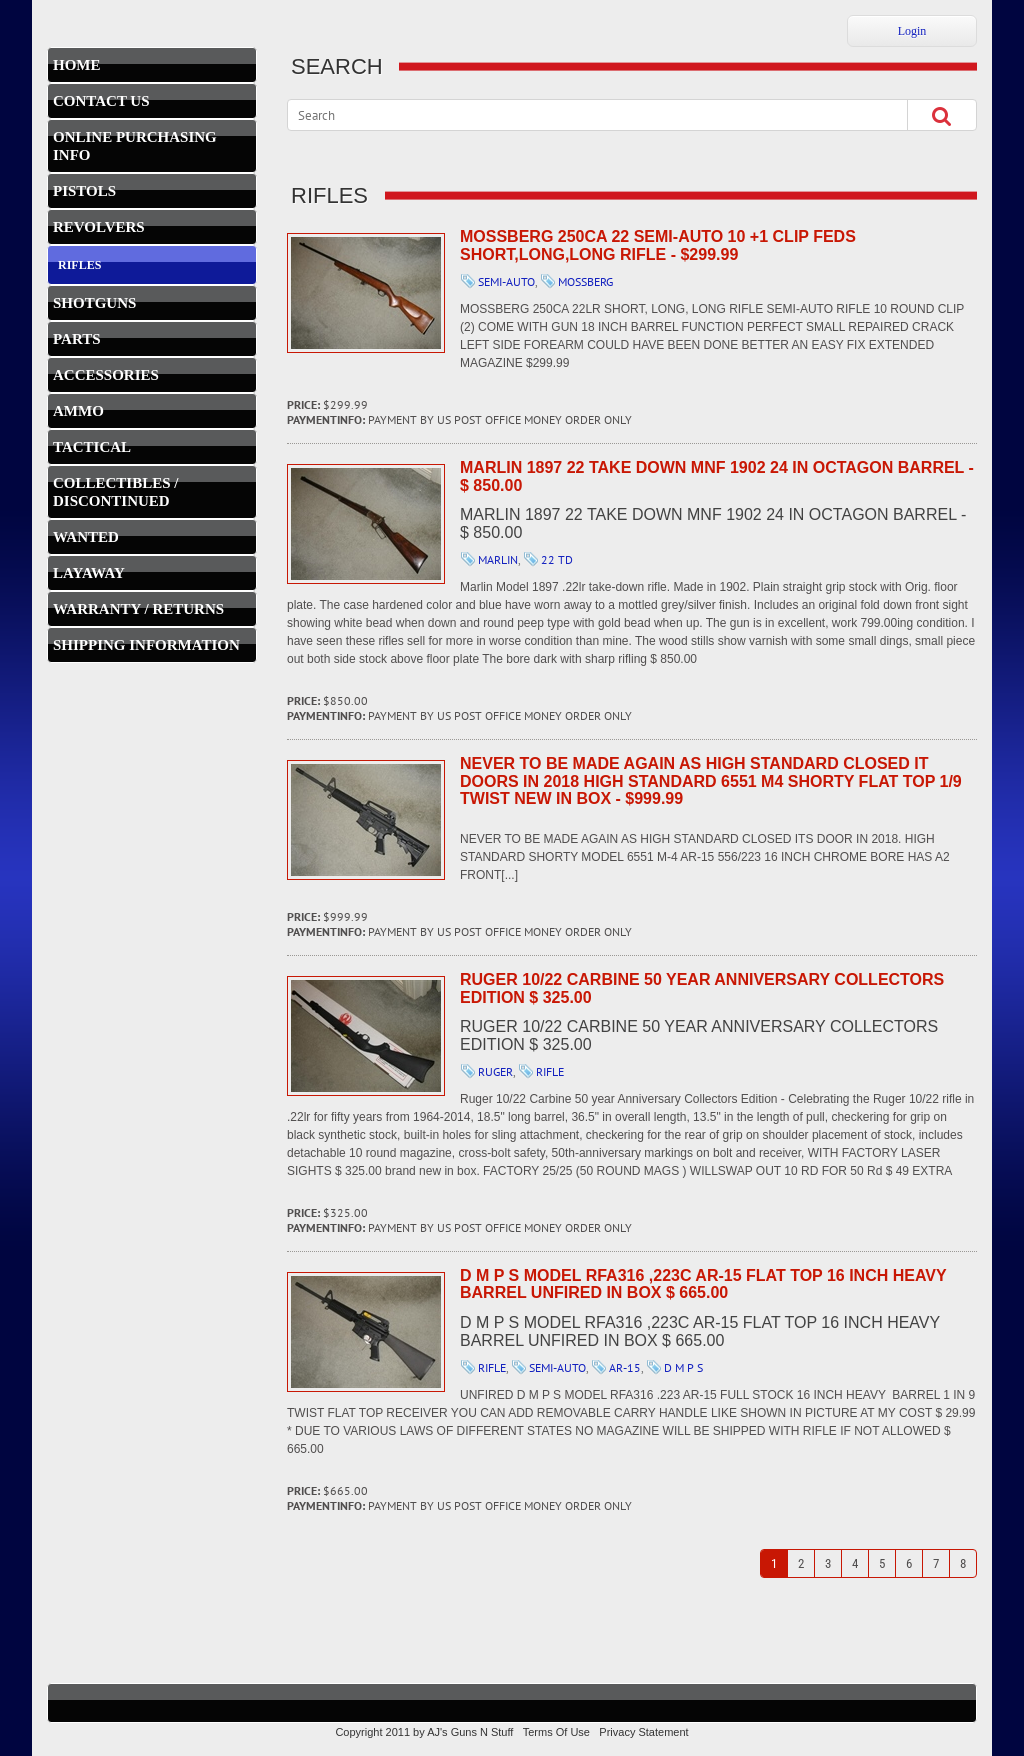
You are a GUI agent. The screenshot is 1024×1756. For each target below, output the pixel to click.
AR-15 (625, 1367)
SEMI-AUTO (506, 281)
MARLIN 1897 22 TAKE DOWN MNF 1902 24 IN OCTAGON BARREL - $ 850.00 (366, 524)
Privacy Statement (643, 1732)
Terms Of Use (556, 1732)
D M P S (683, 1367)
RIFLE (550, 1071)
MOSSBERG (585, 281)
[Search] (580, 115)
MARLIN (498, 559)
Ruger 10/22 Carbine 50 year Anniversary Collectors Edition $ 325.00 (366, 1036)
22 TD (557, 559)
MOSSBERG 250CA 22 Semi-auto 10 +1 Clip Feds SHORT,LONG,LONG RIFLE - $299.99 (366, 293)
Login (912, 31)
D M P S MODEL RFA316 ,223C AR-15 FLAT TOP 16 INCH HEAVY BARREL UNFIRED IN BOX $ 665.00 (366, 1332)
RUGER (495, 1071)
